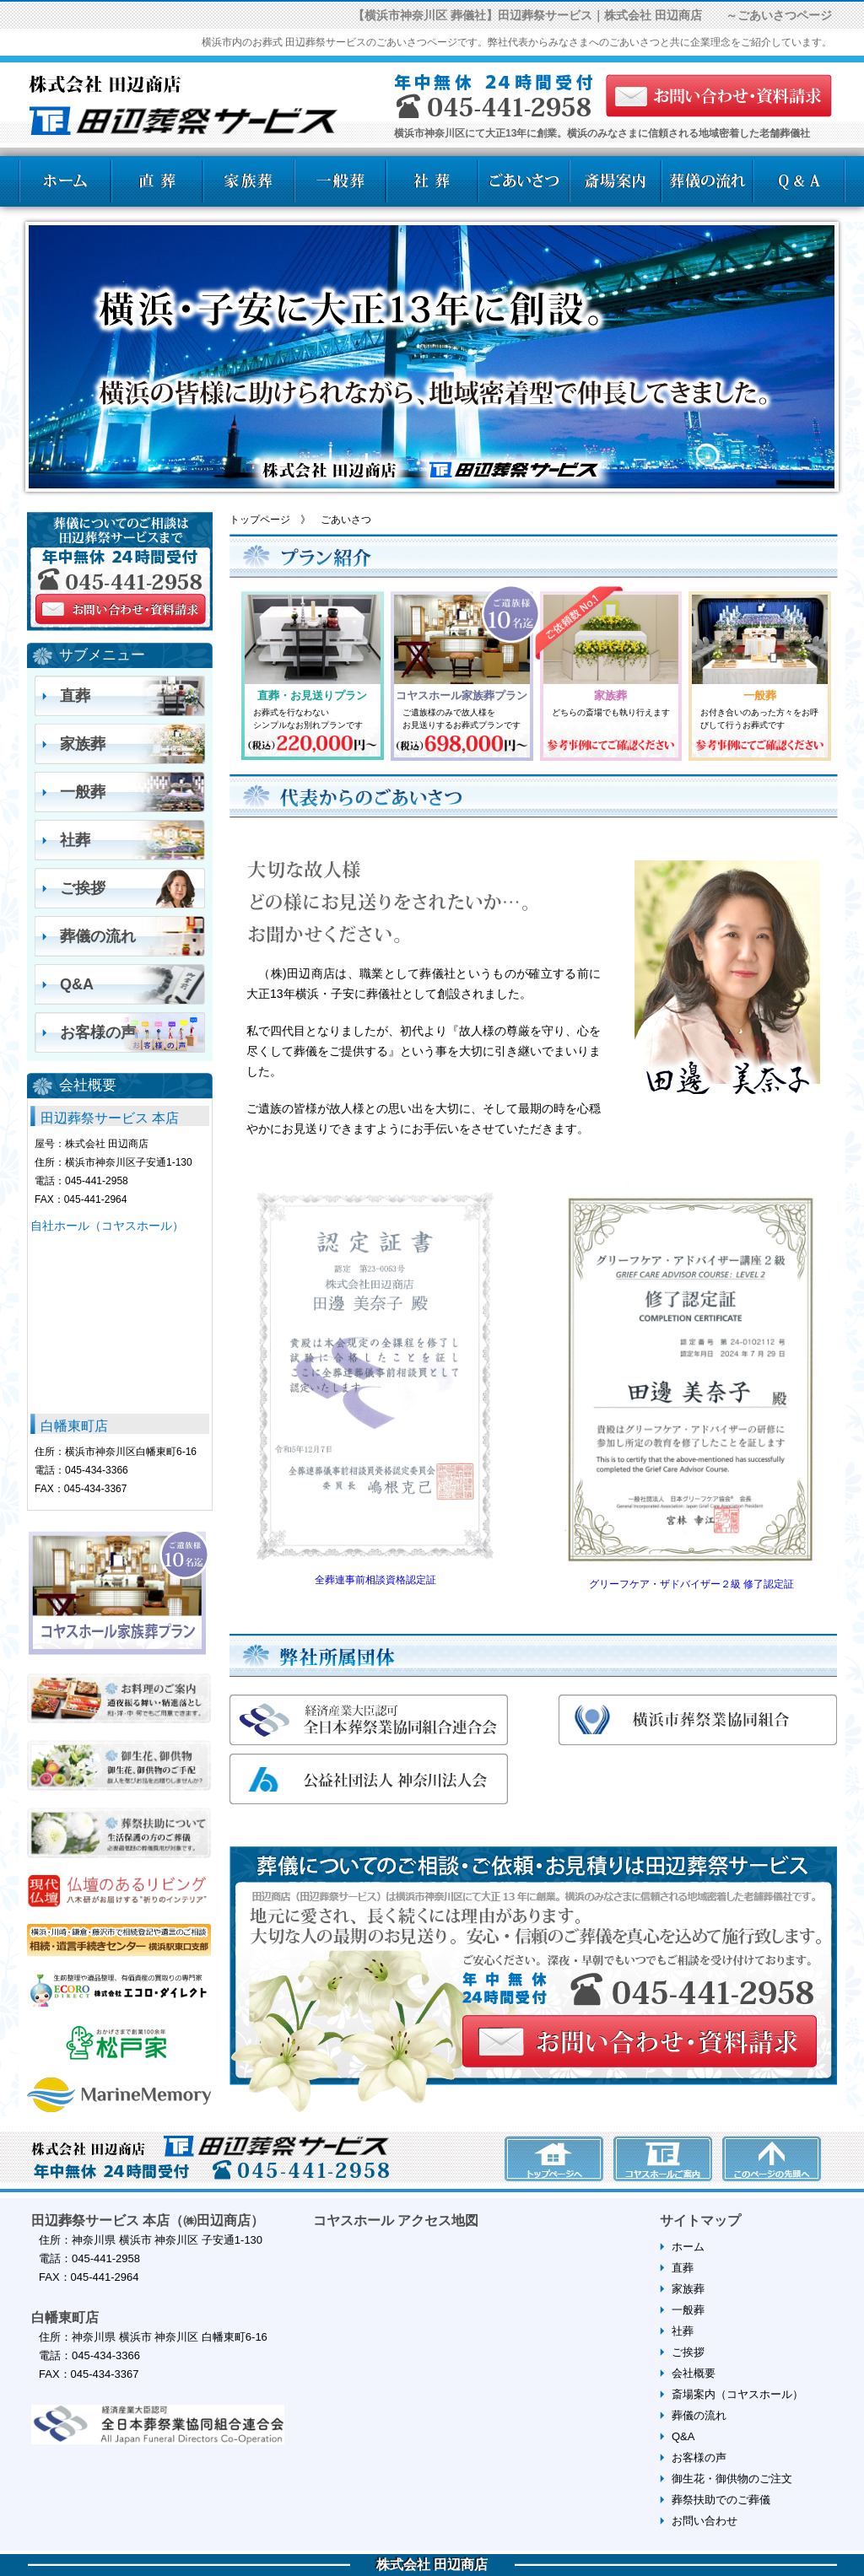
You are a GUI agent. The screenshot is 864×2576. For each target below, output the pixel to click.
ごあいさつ (524, 181)
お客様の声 (98, 1032)
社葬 (432, 181)
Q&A (77, 984)
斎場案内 (616, 181)
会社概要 (694, 2373)
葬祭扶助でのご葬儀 (721, 2499)
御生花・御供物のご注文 (732, 2478)
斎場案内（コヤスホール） (737, 2394)
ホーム (64, 181)
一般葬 (340, 181)
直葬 (156, 181)
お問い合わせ (704, 2520)
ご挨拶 (82, 888)
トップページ (260, 519)
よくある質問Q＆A (799, 181)
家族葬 (248, 181)
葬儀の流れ (707, 181)
